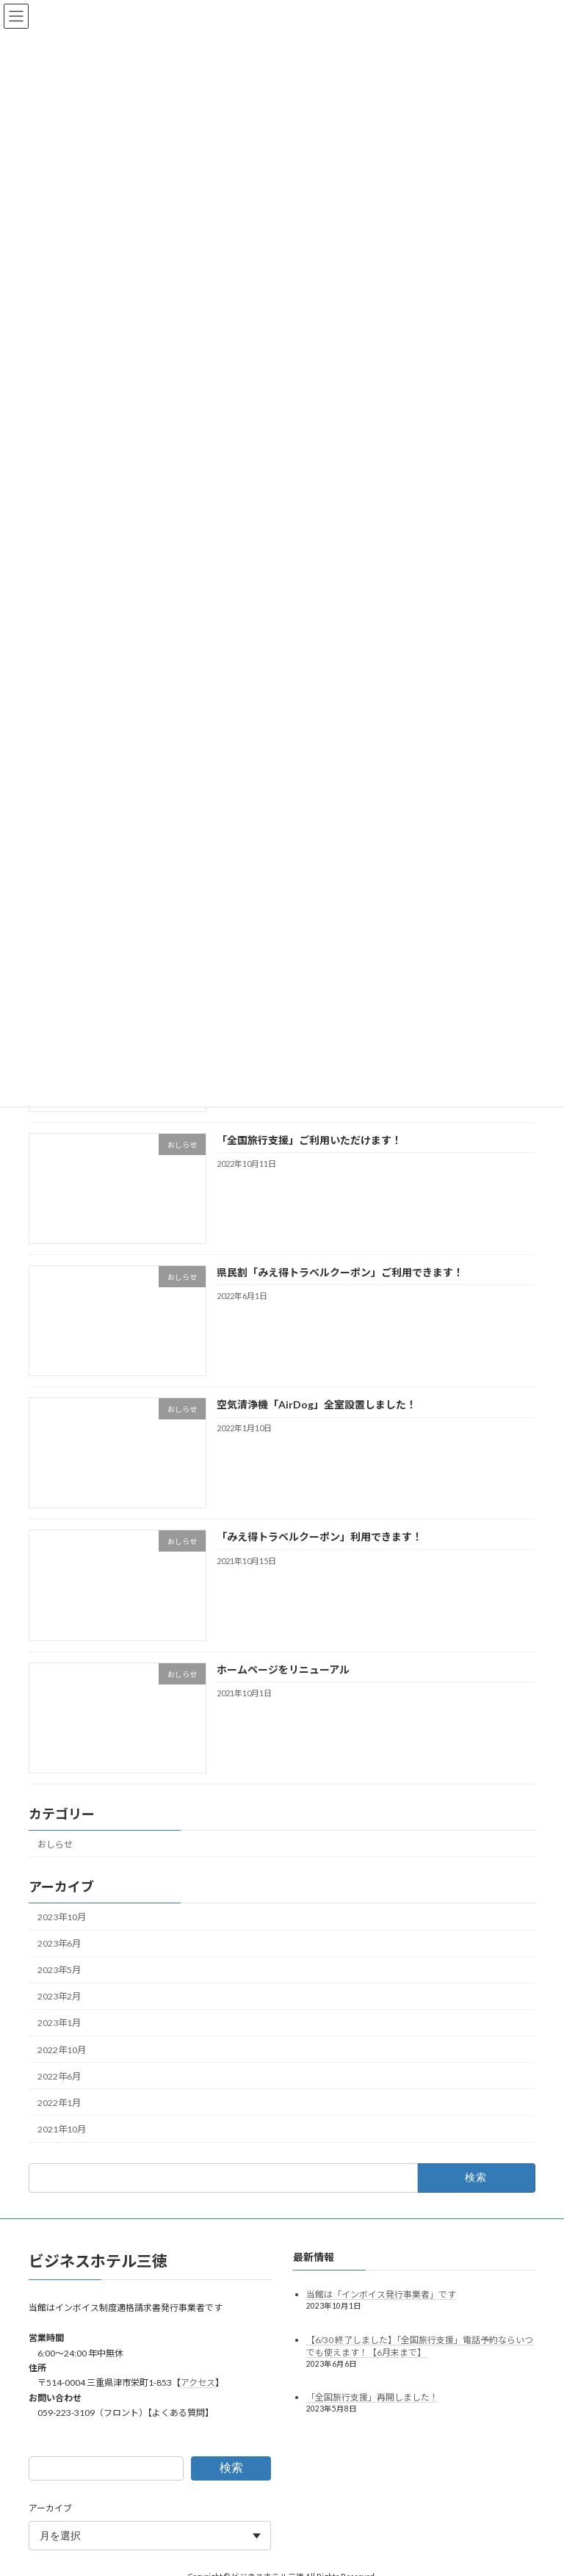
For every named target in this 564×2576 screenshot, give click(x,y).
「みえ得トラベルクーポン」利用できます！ (319, 1536)
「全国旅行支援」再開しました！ (372, 2397)
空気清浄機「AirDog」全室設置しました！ (316, 1404)
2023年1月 (59, 2022)
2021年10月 (61, 2129)
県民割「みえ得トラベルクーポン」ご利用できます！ (340, 1272)
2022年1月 (59, 2102)
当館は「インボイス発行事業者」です (381, 2294)
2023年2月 (59, 1996)
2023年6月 (59, 1943)
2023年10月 (61, 1916)
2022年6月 (59, 2076)
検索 (231, 2467)
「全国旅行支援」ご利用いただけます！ (309, 1140)
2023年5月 (59, 1969)
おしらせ (55, 1844)
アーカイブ (50, 2508)
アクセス (198, 2382)
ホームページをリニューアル (283, 1669)
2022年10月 (61, 2049)
